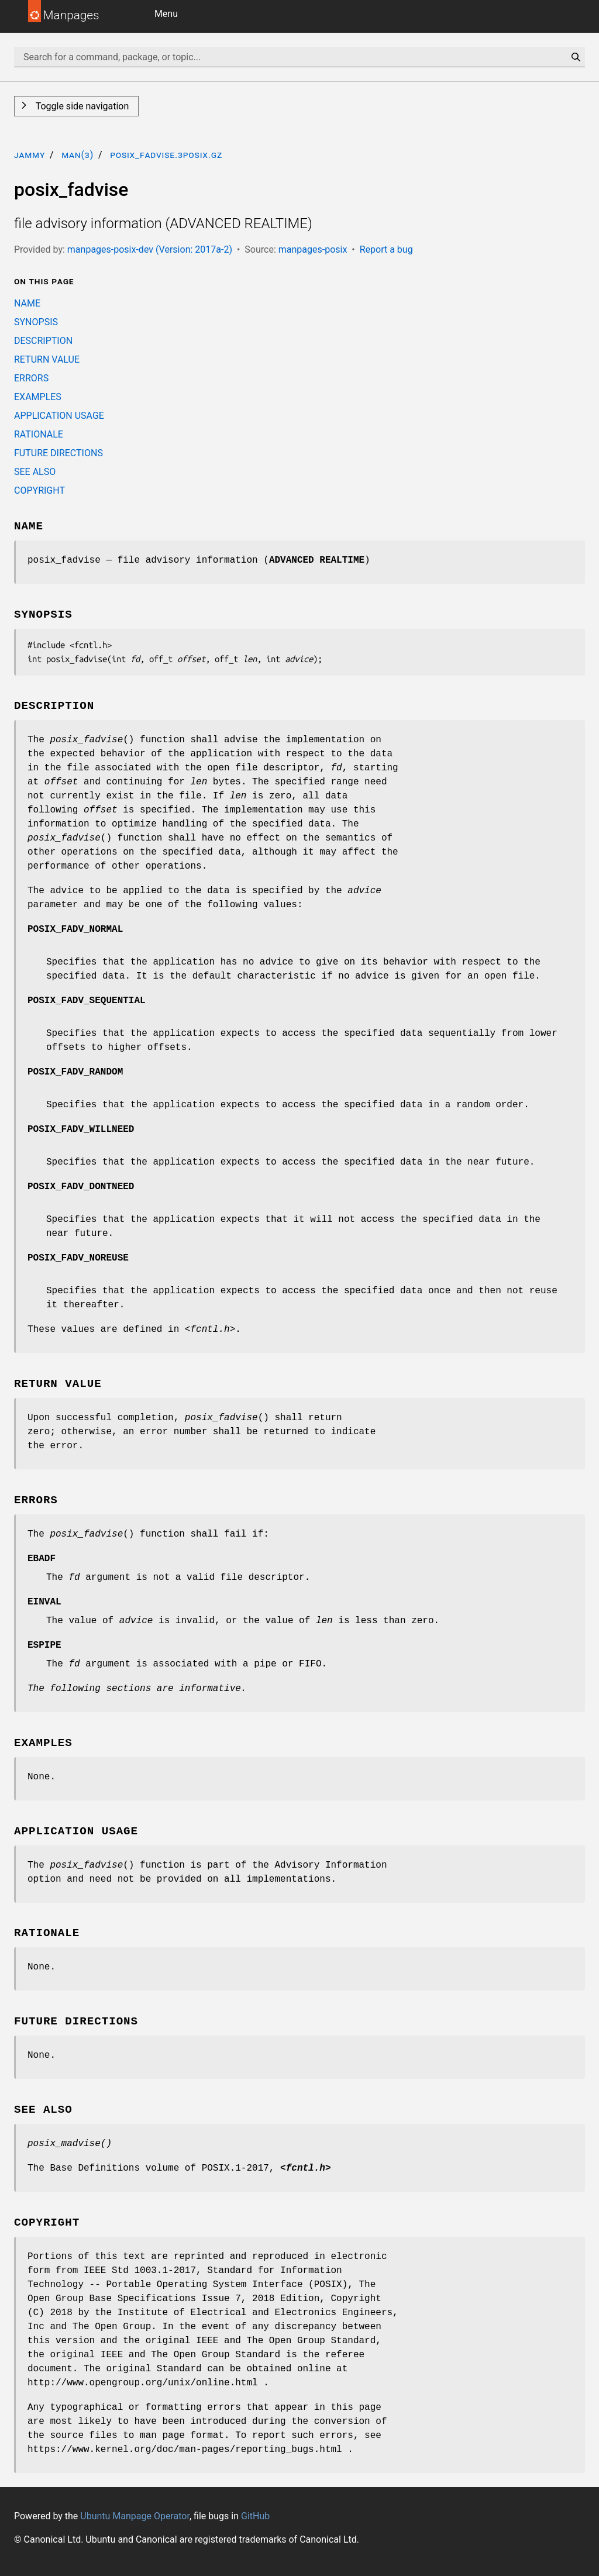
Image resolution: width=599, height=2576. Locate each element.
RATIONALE (38, 434)
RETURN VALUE (47, 359)
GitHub (255, 2516)
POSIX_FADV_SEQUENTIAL (86, 1001)
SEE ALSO (35, 471)
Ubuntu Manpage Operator (135, 2516)
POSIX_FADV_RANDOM (75, 1072)
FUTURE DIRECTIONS (58, 453)
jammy (29, 154)
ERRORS (31, 378)
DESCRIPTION (43, 340)
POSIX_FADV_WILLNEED (80, 1129)
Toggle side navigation (81, 106)
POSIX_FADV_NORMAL (75, 929)
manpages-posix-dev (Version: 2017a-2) (149, 249)
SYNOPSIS (36, 322)
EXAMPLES (37, 396)
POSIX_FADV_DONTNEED (80, 1187)
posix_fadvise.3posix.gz (166, 154)
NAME (27, 303)
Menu (166, 13)
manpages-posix (312, 249)
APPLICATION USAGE (59, 415)
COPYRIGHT (39, 490)
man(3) (77, 154)
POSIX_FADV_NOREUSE (78, 1258)
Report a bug (386, 249)
